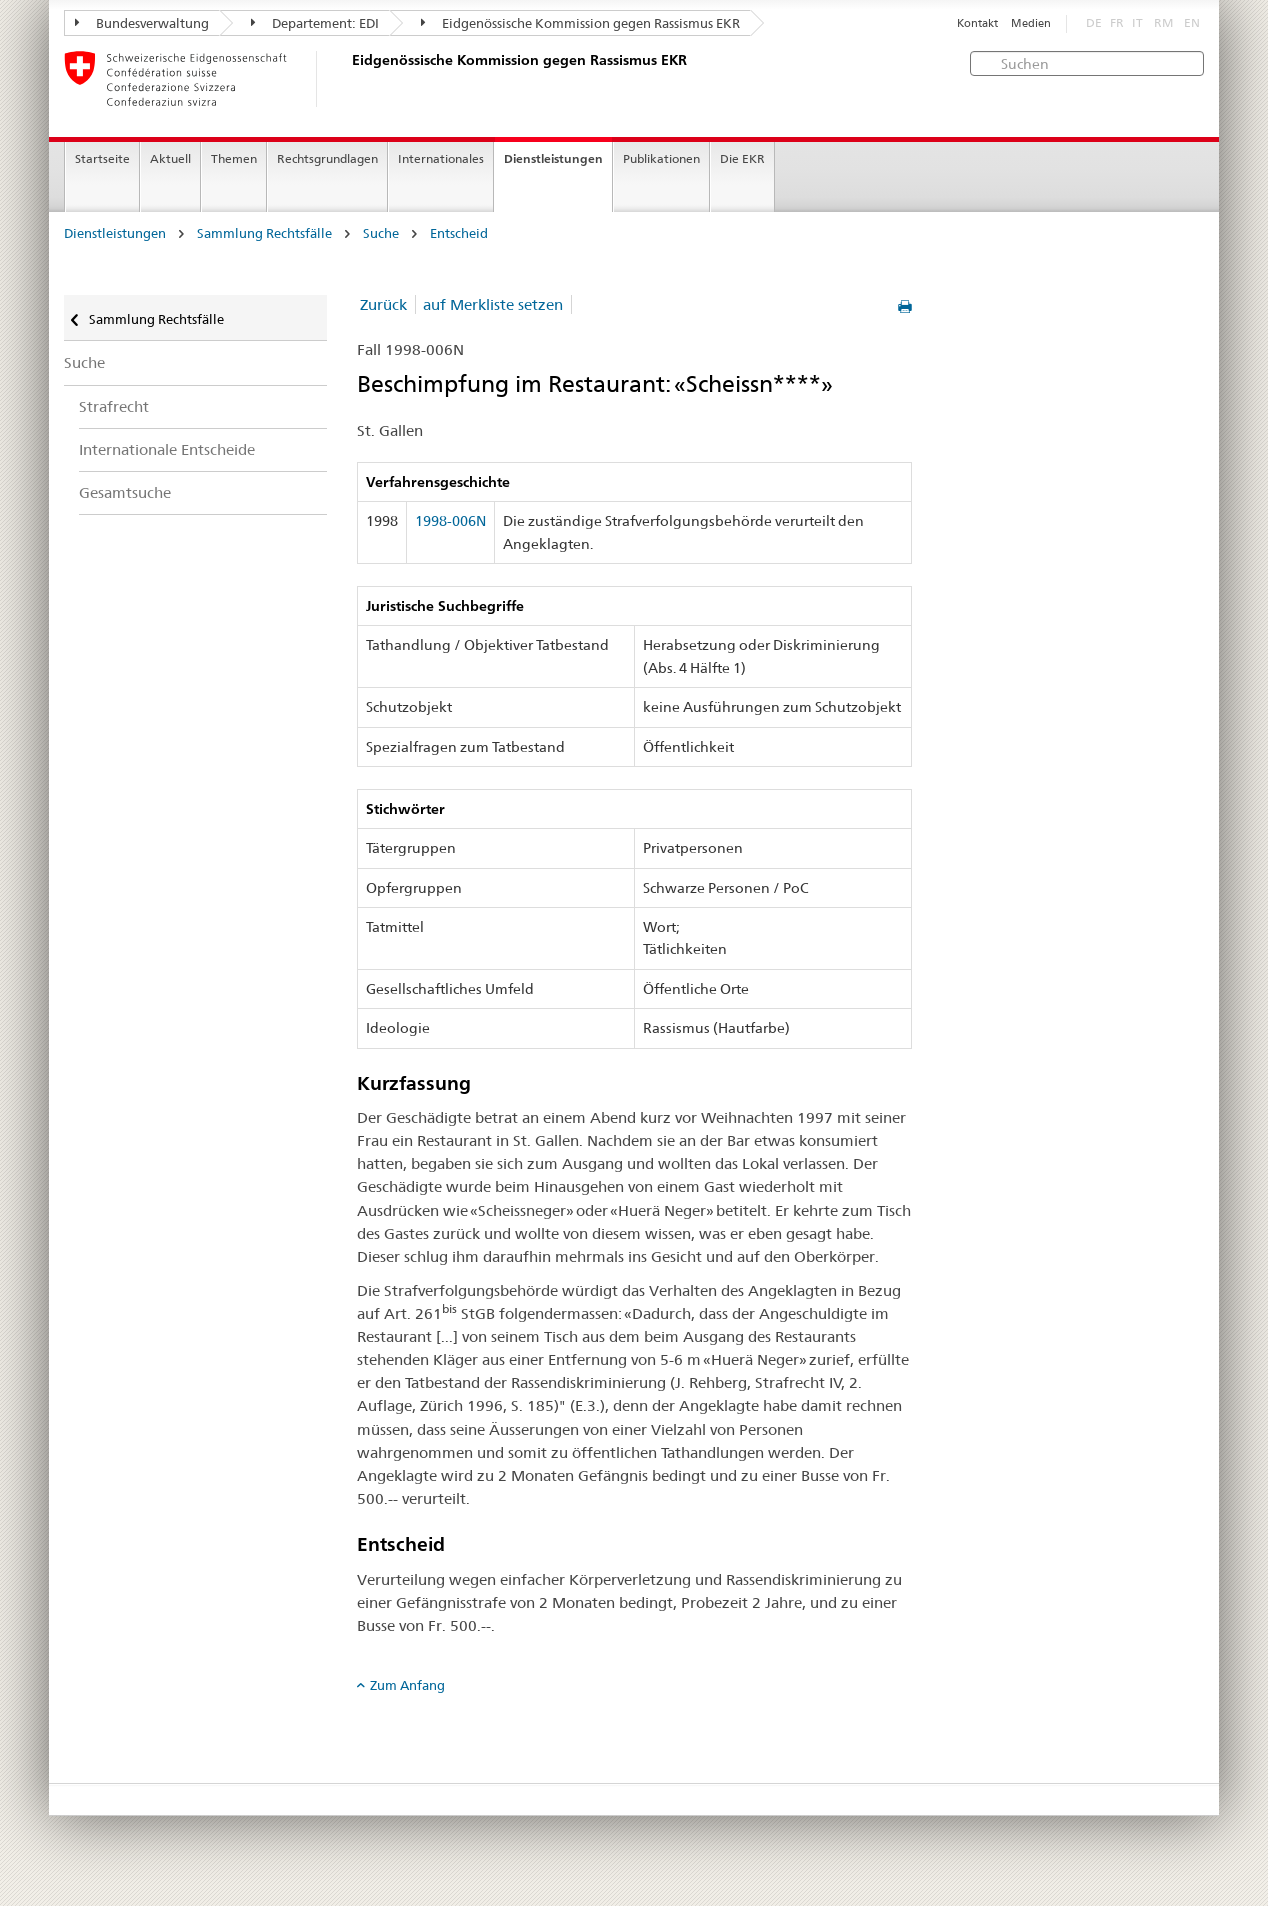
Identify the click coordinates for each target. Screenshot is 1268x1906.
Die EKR (742, 158)
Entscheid (459, 233)
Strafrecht (114, 406)
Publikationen (661, 158)
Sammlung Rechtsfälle (264, 233)
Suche (381, 233)
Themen (234, 158)
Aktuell (170, 158)
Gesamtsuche (125, 492)
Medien (1031, 23)
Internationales (441, 158)
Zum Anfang (407, 1685)
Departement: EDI (315, 23)
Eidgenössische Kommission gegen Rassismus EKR (580, 23)
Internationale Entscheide (167, 449)
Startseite (102, 158)
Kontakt (977, 23)
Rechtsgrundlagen (327, 158)
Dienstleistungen (553, 158)
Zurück (383, 304)
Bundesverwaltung (142, 23)
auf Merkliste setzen (493, 304)
